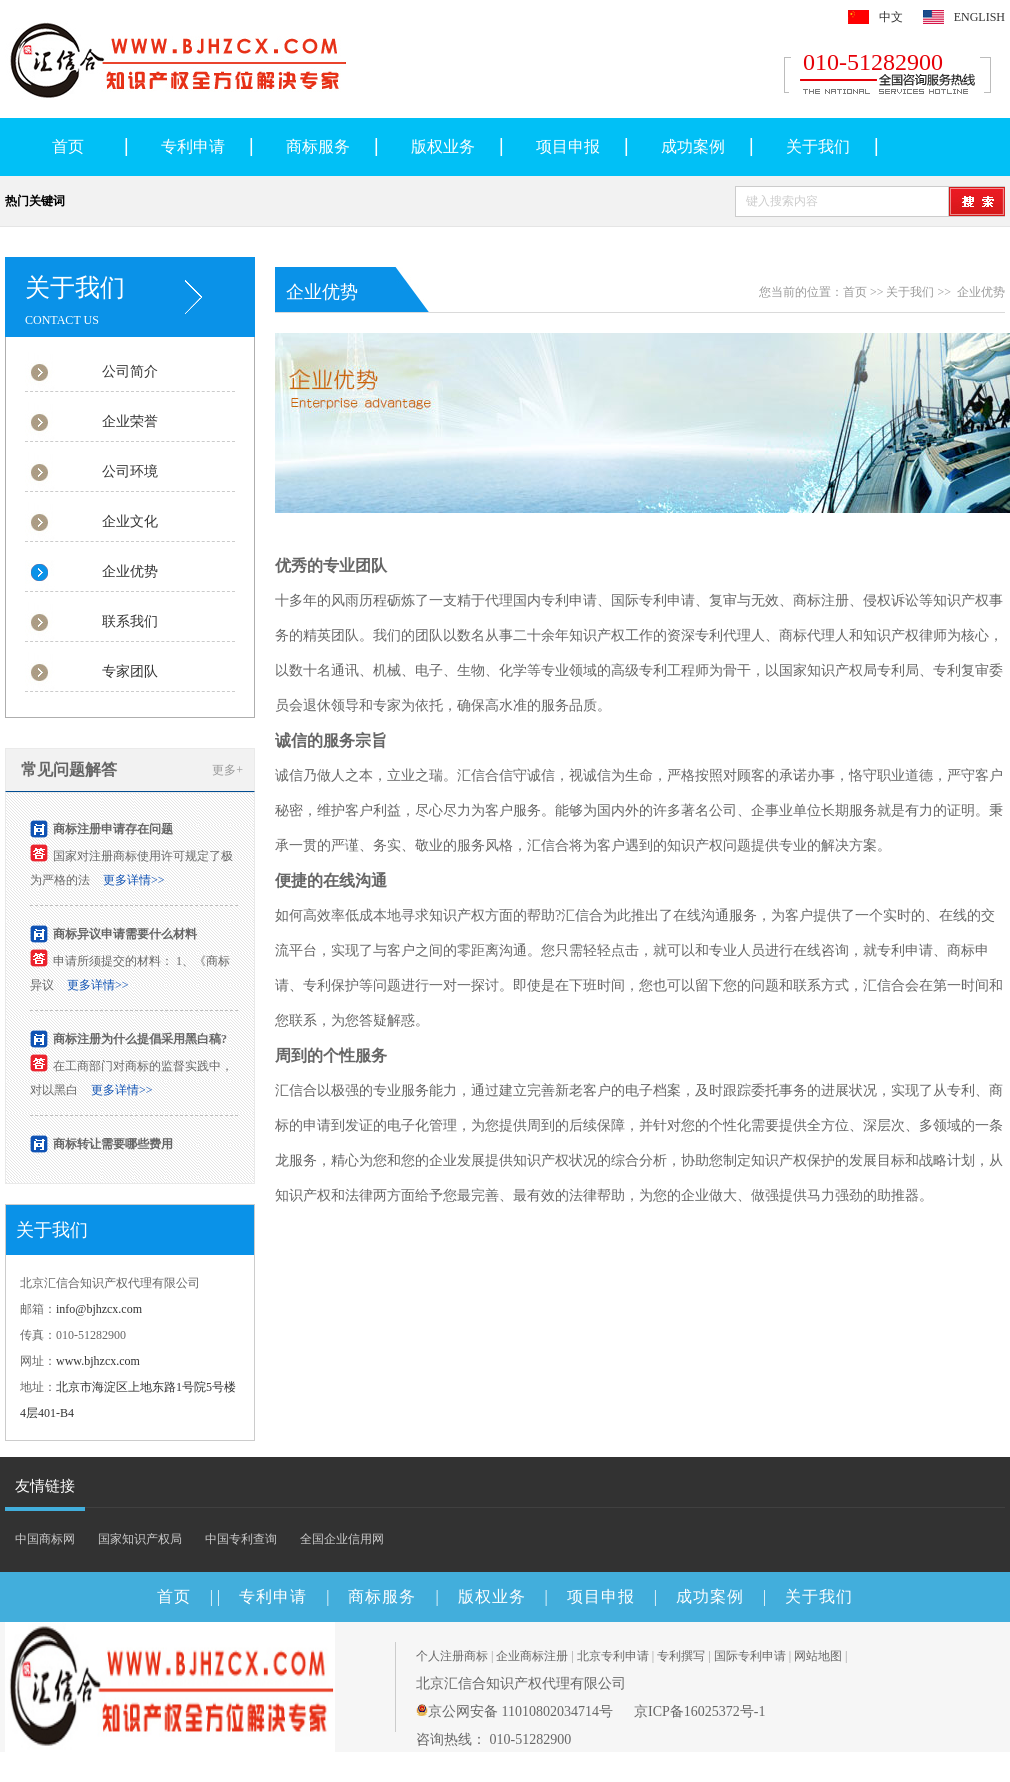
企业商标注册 (532, 1656)
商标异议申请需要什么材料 (125, 936)
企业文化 (130, 521)
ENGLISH (979, 17)
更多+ (227, 770)
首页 (68, 146)
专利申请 (193, 146)
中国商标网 (45, 1539)
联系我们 (130, 621)
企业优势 (130, 571)
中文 (891, 17)
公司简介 (130, 371)
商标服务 (318, 146)
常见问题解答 (69, 769)
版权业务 (443, 146)
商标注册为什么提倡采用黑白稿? (140, 1041)
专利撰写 (681, 1656)
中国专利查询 (241, 1539)
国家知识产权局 (140, 1539)
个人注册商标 (452, 1656)
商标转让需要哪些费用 (113, 1146)
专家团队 (130, 671)
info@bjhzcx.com (99, 1309)
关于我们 (818, 146)
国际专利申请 (750, 1656)
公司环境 (130, 471)
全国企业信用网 (342, 1539)
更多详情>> (134, 882)
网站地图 (818, 1656)
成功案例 (693, 146)
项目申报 (568, 146)
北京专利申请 (613, 1656)
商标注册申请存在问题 (113, 831)
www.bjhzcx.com (98, 1361)
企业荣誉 (130, 421)
